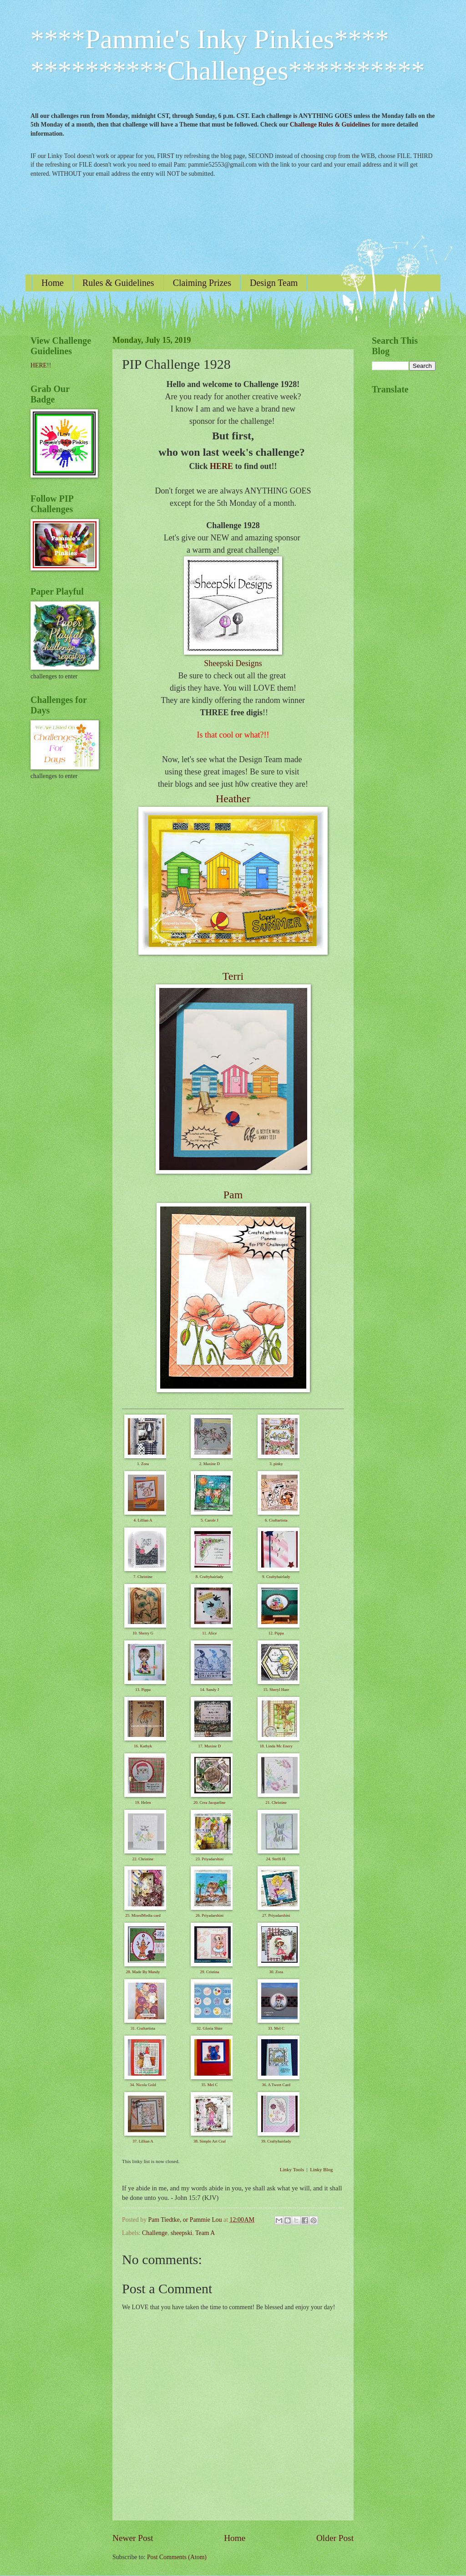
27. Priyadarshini (276, 1915)
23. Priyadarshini (210, 1859)
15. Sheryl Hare (276, 1689)
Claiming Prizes (202, 283)
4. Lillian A (142, 1520)
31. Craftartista (143, 2028)
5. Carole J (209, 1520)
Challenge (154, 2233)
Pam (233, 1195)
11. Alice (209, 1633)
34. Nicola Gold (143, 2084)
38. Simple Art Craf (209, 2141)
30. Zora (276, 1972)
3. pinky (276, 1463)
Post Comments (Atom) (177, 2557)
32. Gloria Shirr (210, 2028)
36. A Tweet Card (276, 2084)
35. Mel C (209, 2084)
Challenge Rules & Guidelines (330, 124)
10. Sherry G (142, 1633)
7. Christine (142, 1576)
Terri (233, 976)
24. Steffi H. (276, 1859)
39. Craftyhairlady (276, 2141)
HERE (221, 466)
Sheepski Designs (233, 663)
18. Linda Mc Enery (276, 1746)
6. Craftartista (276, 1520)
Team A (205, 2233)
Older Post (335, 2538)
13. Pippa (143, 1689)
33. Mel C (276, 2028)
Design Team (274, 283)
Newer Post (132, 2538)
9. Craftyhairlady (276, 1576)
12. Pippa (276, 1633)
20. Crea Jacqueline (209, 1802)
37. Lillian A (142, 2141)
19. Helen (143, 1802)
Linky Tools (292, 2169)
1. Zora (143, 1463)
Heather (233, 798)
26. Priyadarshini (210, 1915)
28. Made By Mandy (143, 1972)
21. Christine (276, 1802)
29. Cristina (209, 1972)
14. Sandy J (209, 1689)
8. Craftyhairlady (209, 1576)
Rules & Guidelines (118, 283)
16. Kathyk (143, 1746)
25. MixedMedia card (143, 1915)
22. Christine (143, 1859)
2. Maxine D (209, 1463)
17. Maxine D (209, 1746)
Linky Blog (321, 2169)
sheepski (181, 2233)
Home (52, 283)
